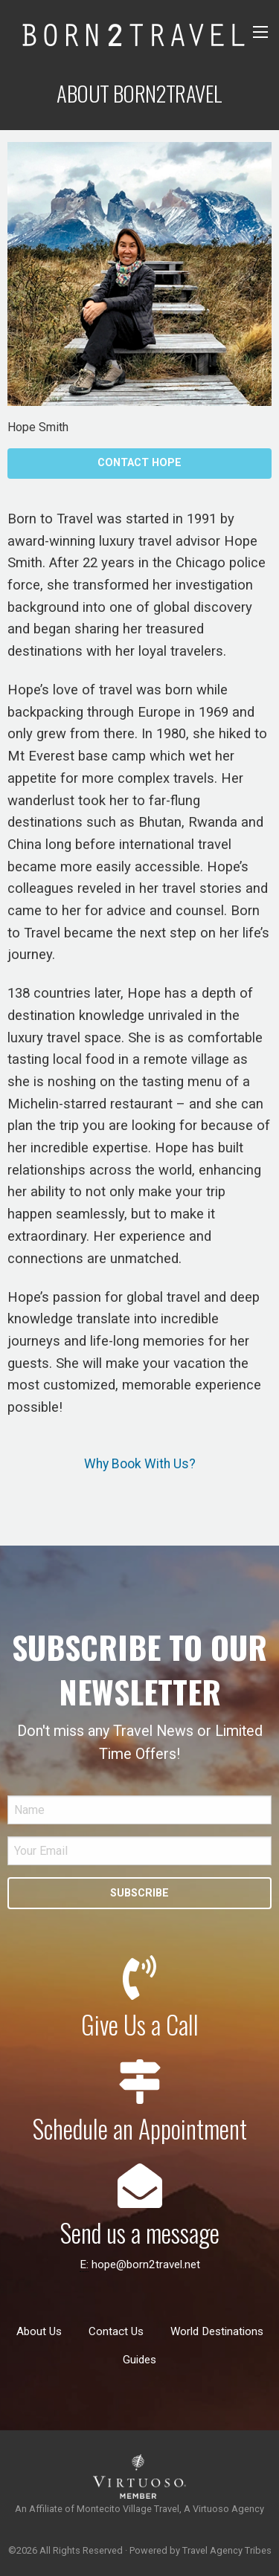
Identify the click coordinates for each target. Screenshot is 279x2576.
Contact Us (116, 2331)
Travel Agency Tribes (227, 2550)
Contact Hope (139, 462)
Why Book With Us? (140, 1463)
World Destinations (216, 2331)
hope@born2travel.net (146, 2264)
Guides (139, 2359)
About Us (39, 2331)
